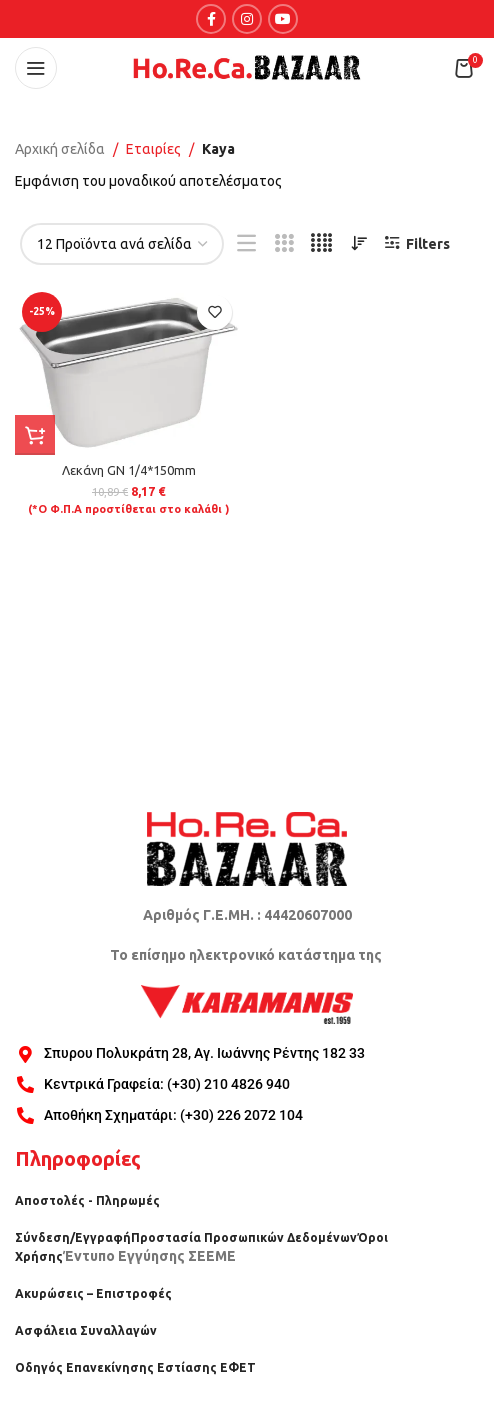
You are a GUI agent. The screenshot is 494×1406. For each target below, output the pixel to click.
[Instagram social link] (247, 19)
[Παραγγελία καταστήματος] (359, 244)
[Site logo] (247, 67)
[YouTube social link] (283, 19)
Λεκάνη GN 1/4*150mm (129, 470)
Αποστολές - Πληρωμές (87, 1200)
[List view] (246, 243)
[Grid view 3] (284, 243)
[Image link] (247, 848)
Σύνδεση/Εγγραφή (73, 1237)
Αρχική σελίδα (60, 149)
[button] (35, 435)
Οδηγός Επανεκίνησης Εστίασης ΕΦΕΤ (135, 1367)
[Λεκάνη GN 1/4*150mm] (128, 370)
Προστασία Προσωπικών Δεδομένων (244, 1237)
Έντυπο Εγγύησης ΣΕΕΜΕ (149, 1256)
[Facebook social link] (211, 19)
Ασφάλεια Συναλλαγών (86, 1330)
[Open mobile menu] (36, 68)
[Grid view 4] (321, 243)
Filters (428, 244)
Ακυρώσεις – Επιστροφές (93, 1293)
